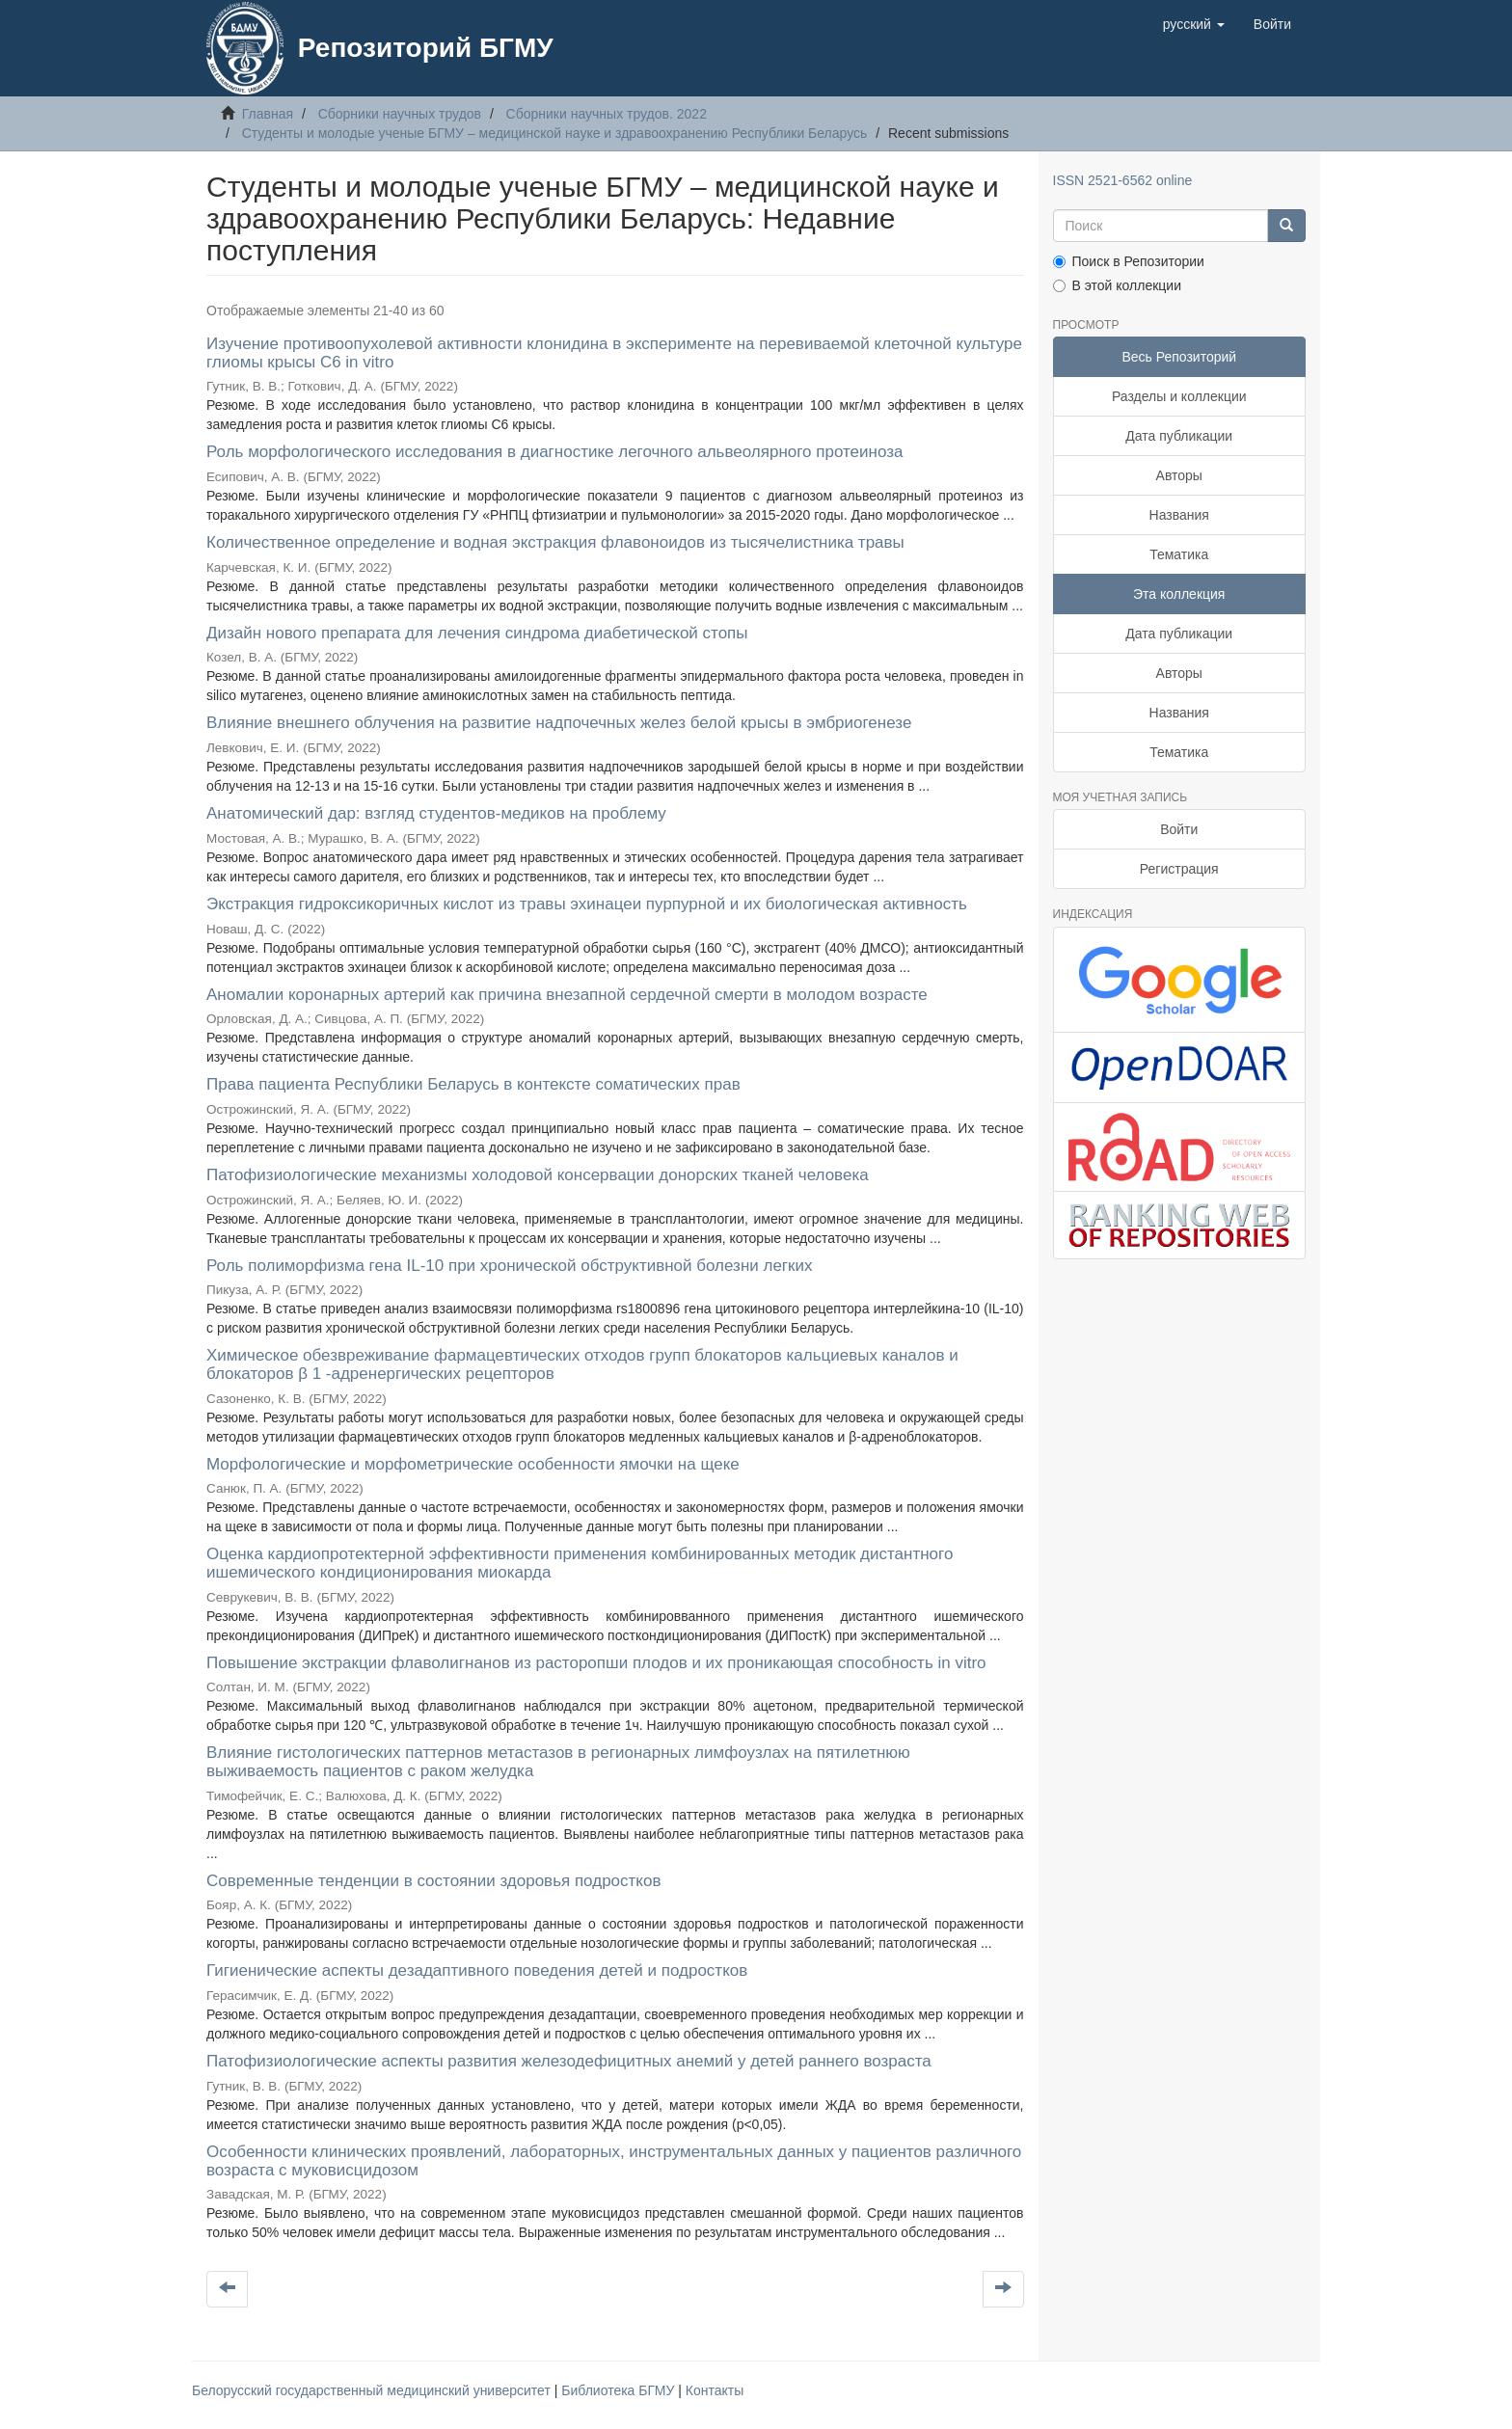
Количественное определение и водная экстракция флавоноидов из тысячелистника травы (555, 542)
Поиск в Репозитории (1128, 261)
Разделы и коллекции (1179, 396)
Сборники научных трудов (399, 113)
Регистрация (1179, 869)
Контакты (714, 2390)
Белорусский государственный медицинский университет (373, 2390)
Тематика (1178, 554)
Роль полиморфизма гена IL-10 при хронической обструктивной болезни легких (509, 1265)
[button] (1193, 24)
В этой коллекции (1117, 285)
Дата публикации (1178, 436)
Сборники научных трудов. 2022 (606, 113)
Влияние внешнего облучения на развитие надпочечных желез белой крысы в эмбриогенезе (558, 723)
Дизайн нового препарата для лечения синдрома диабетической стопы (477, 633)
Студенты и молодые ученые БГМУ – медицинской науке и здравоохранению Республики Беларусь (555, 133)
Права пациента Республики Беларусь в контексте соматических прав (473, 1084)
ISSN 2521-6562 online (1123, 180)
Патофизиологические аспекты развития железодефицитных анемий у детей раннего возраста (569, 2061)
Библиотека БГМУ (619, 2390)
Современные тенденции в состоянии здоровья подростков (433, 1881)
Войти (1179, 829)
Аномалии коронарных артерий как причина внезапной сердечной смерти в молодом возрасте (567, 994)
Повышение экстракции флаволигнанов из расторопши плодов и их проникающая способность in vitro (596, 1663)
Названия (1179, 515)
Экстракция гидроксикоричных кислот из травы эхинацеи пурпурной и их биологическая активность (586, 904)
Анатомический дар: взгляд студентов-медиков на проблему (436, 813)
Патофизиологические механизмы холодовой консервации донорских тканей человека (537, 1175)
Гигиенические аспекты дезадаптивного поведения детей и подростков (476, 1970)
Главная (267, 113)
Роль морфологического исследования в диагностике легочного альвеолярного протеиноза (554, 452)
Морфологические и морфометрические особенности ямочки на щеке (473, 1464)
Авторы (1179, 475)
